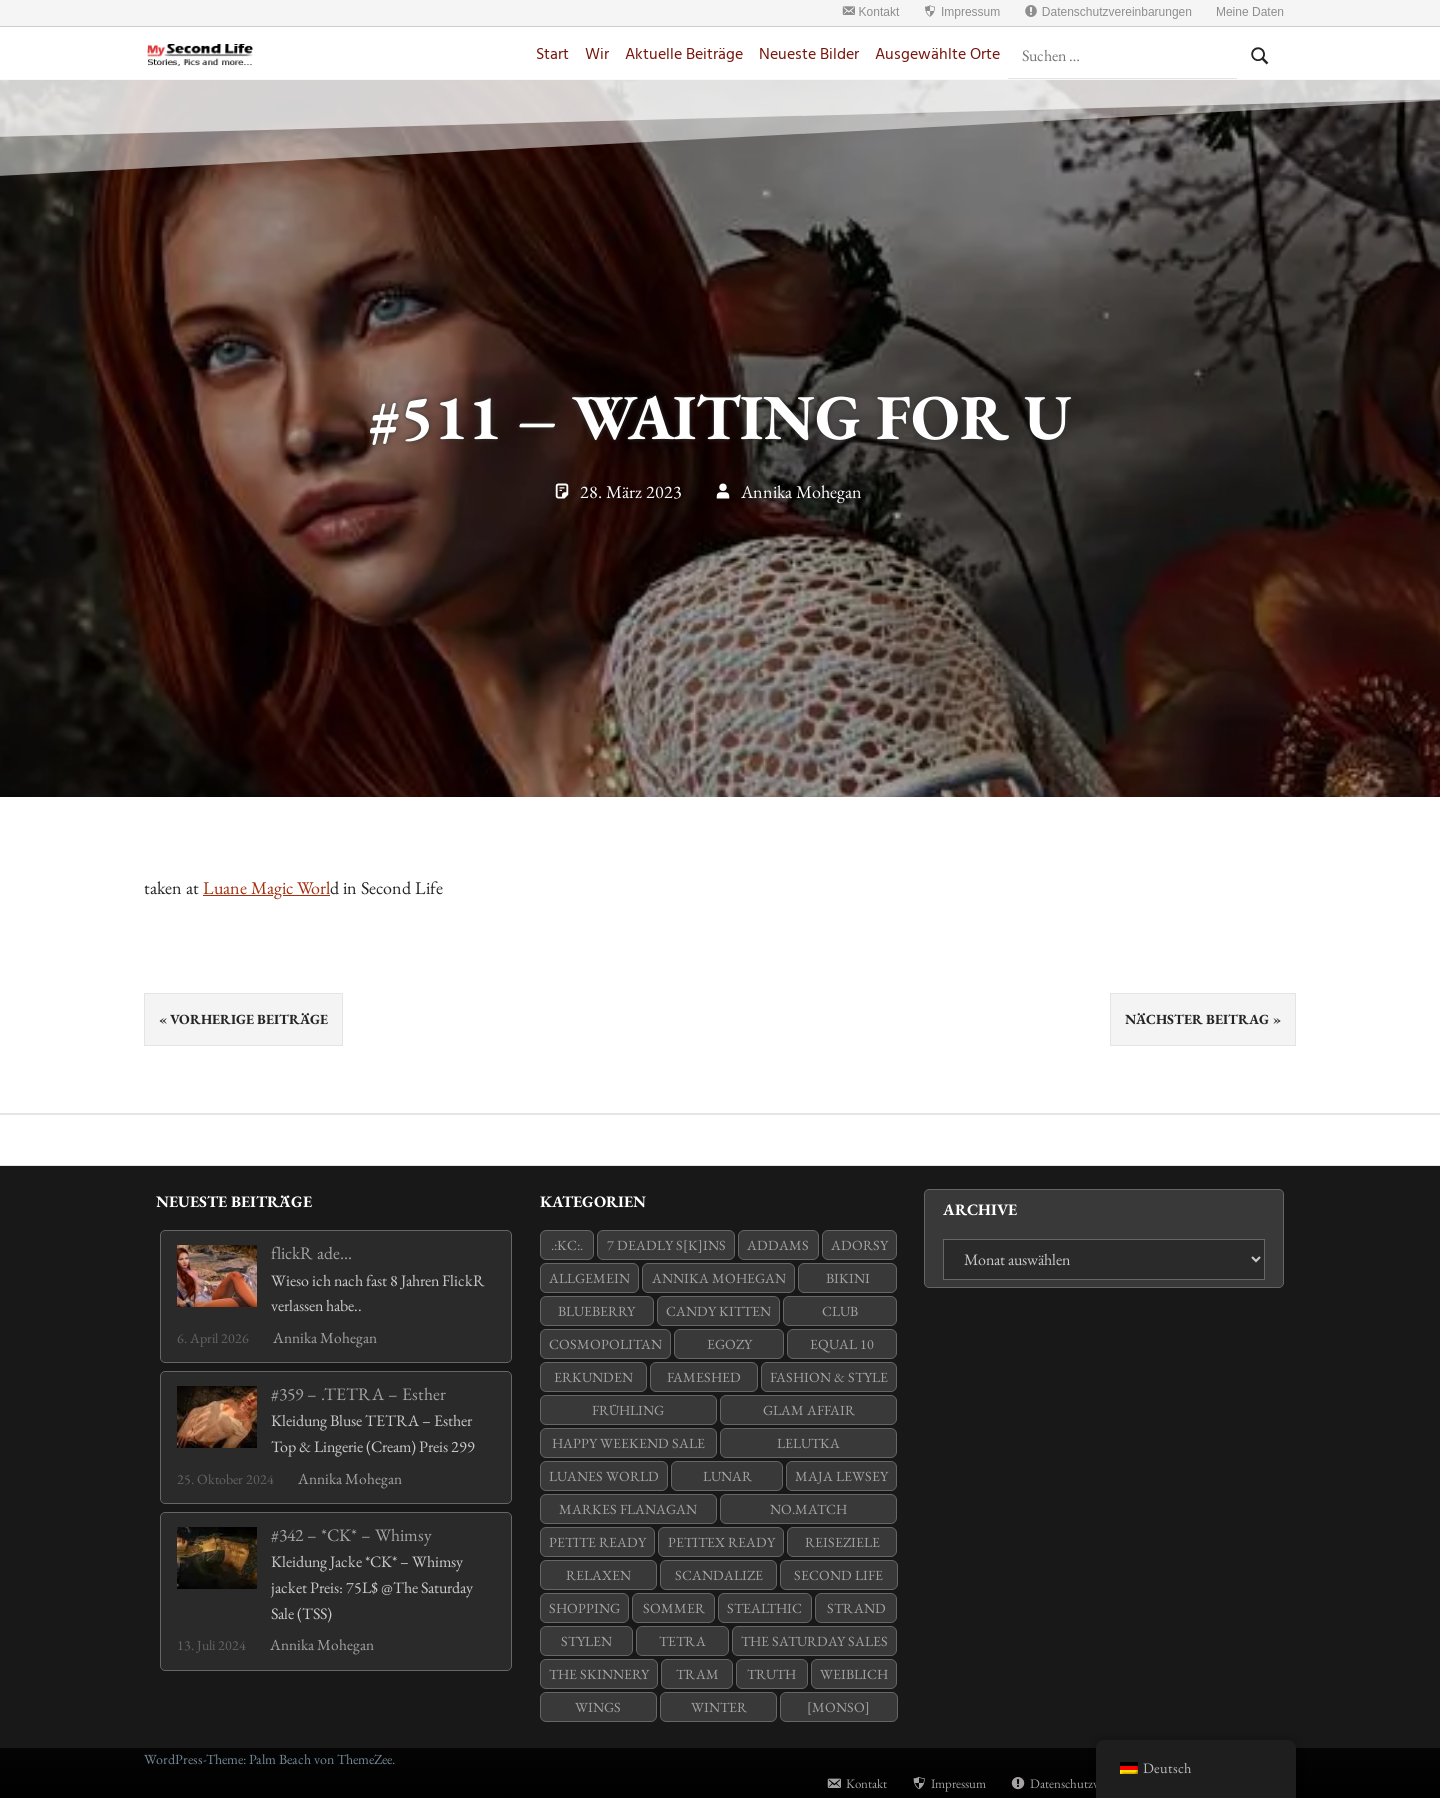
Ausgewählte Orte (937, 55)
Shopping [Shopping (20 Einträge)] (584, 1608)
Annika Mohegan (801, 491)
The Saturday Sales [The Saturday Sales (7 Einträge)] (814, 1641)
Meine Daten (1250, 12)
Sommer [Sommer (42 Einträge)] (674, 1608)
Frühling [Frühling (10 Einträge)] (628, 1410)
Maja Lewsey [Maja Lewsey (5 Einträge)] (841, 1476)
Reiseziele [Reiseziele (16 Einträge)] (842, 1542)
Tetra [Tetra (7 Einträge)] (682, 1641)
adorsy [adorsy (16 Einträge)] (859, 1245)
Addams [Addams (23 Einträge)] (778, 1245)
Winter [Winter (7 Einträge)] (719, 1707)
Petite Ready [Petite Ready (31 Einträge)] (597, 1542)
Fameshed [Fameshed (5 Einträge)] (704, 1377)
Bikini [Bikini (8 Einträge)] (848, 1278)
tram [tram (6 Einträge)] (697, 1674)
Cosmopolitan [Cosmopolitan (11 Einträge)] (605, 1344)
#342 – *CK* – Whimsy (351, 1534)
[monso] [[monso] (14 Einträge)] (838, 1707)
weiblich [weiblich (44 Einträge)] (854, 1674)
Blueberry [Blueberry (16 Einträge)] (596, 1311)
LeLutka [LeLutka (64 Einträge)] (808, 1443)
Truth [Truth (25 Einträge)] (771, 1674)
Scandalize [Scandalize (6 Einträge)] (719, 1575)
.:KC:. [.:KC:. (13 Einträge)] (567, 1245)
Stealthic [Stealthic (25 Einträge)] (764, 1608)
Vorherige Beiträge (249, 1019)
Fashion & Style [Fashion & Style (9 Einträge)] (829, 1377)
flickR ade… (311, 1252)
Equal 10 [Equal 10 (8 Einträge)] (842, 1344)
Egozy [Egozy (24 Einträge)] (729, 1344)
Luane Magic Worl (266, 887)
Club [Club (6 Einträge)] (840, 1311)
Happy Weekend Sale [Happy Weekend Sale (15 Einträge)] (628, 1443)
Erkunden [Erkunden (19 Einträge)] (593, 1377)
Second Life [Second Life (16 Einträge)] (838, 1575)
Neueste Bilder (809, 55)
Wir (597, 55)
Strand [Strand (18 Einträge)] (856, 1608)
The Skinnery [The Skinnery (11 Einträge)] (599, 1674)
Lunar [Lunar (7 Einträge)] (727, 1476)
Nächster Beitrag (1197, 1019)
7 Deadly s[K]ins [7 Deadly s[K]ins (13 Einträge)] (666, 1245)
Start (552, 55)
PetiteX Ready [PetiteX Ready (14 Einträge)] (721, 1542)
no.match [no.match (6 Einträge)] (808, 1509)
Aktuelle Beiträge (684, 55)
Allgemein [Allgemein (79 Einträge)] (589, 1278)
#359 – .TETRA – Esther (358, 1393)
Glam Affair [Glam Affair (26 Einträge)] (809, 1410)
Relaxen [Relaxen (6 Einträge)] (598, 1575)
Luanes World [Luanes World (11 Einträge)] (604, 1476)
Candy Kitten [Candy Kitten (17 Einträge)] (718, 1311)
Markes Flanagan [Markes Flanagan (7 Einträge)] (628, 1509)
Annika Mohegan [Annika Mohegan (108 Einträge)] (719, 1278)
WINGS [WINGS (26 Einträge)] (598, 1707)
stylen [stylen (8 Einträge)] (586, 1641)
